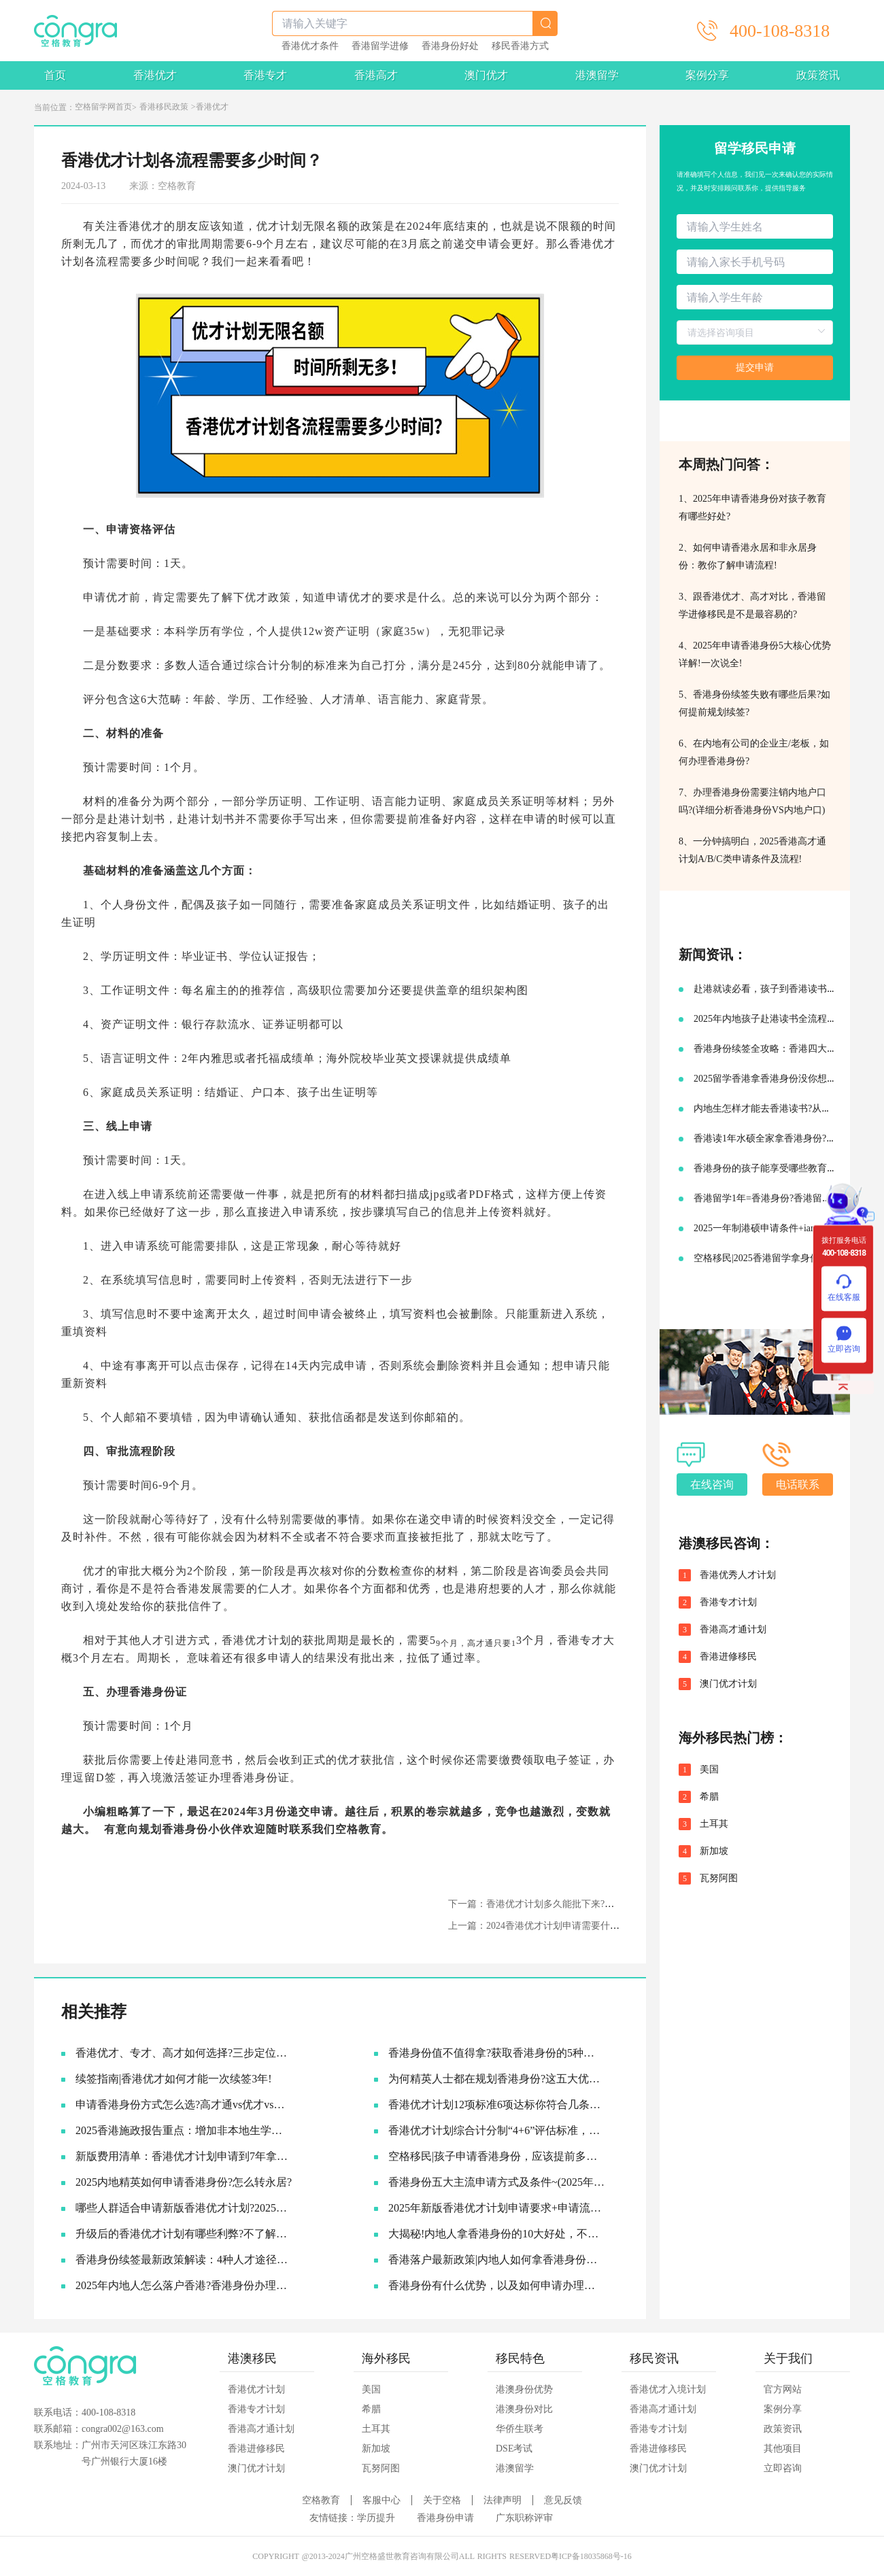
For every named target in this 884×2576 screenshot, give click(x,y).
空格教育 (358, 1829)
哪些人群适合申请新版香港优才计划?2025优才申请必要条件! (183, 2208)
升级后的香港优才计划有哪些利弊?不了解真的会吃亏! (183, 2233)
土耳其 (714, 1824)
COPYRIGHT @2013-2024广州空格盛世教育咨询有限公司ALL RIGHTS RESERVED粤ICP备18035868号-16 (441, 2556)
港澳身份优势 (524, 2389)
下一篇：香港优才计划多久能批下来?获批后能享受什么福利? (576, 1904)
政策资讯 (818, 75)
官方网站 (783, 2389)
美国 (709, 1769)
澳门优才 (486, 75)
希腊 (709, 1797)
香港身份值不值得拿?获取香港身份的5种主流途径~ (496, 2053)
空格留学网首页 (103, 106)
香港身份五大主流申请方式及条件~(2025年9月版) (496, 2182)
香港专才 (265, 75)
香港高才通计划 (733, 1629)
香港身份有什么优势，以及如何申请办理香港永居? (496, 2285)
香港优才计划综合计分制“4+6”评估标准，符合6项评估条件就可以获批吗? (496, 2130)
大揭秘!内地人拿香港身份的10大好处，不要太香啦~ (496, 2233)
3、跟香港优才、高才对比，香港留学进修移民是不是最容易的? (752, 605)
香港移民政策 (163, 106)
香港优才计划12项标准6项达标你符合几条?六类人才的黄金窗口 (496, 2104)
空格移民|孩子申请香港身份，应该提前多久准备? (496, 2156)
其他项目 (783, 2448)
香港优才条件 (310, 46)
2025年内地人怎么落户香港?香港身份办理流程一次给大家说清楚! (183, 2285)
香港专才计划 (728, 1602)
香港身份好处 (450, 46)
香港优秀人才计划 (738, 1575)
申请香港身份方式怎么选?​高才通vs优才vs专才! (183, 2104)
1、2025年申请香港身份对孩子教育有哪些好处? (752, 507)
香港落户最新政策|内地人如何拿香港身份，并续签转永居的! (496, 2259)
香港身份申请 (445, 2518)
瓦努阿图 (719, 1878)
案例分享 (707, 75)
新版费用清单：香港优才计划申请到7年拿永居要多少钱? (183, 2156)
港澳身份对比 (524, 2409)
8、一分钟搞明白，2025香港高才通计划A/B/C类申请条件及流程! (752, 850)
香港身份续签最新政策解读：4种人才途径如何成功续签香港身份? (183, 2259)
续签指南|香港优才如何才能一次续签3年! (173, 2078)
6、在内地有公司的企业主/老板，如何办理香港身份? (754, 752)
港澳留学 (597, 75)
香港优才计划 (256, 2389)
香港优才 (155, 75)
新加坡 (714, 1851)
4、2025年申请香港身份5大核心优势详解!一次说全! (755, 654)
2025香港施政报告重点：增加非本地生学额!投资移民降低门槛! (183, 2130)
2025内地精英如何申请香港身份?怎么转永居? (183, 2182)
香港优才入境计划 (668, 2389)
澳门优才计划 (728, 1684)
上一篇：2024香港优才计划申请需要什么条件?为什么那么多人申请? (590, 1926)
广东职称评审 (524, 2518)
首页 (55, 75)
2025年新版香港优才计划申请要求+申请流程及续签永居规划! (496, 2208)
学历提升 (376, 2518)
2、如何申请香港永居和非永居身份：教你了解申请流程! (748, 556)
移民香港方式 (520, 46)
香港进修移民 (728, 1657)
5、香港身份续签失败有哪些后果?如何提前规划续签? (754, 703)
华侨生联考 (519, 2429)
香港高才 (376, 75)
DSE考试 (514, 2448)
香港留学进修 (380, 46)
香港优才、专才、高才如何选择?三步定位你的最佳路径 (183, 2053)
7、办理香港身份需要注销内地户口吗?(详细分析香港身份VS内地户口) (752, 801)
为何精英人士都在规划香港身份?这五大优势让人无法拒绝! (496, 2078)
